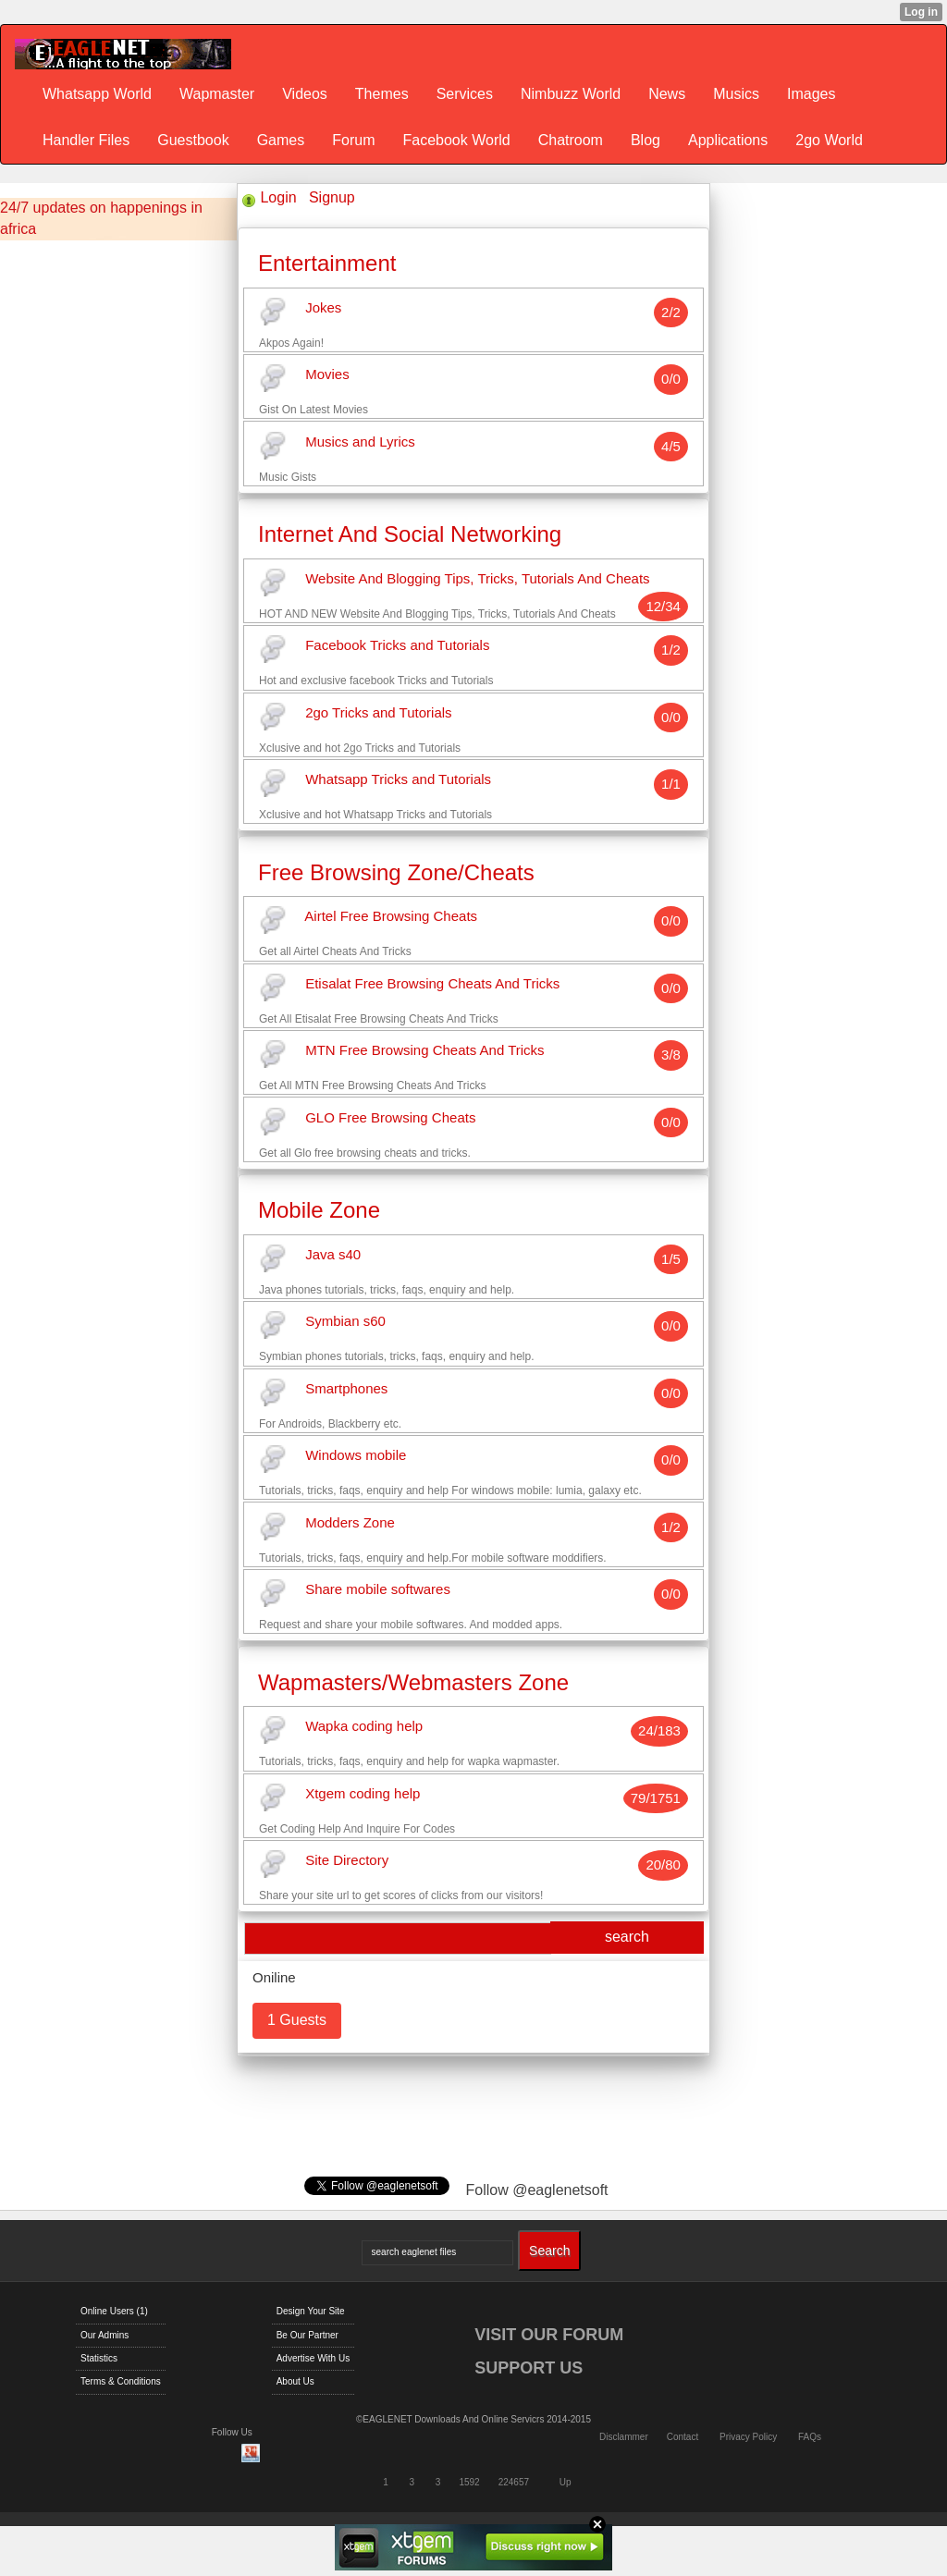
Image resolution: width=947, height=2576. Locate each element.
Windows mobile (355, 1456)
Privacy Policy (748, 2437)
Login (278, 197)
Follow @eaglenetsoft (536, 2190)
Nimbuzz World (571, 94)
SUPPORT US (528, 2368)
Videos (304, 94)
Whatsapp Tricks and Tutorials (398, 780)
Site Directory (346, 1861)
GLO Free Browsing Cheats (390, 1117)
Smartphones (346, 1388)
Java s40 (333, 1254)
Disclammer (623, 2437)
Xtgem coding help (362, 1793)
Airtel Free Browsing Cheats (390, 917)
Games (281, 140)
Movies (327, 375)
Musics (736, 94)
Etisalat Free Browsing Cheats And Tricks (432, 983)
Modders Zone (350, 1522)
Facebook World (456, 140)
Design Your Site (311, 2311)
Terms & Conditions (120, 2381)
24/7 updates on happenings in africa (101, 218)
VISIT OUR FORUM (548, 2334)
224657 (513, 2482)
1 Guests (296, 2020)
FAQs (809, 2437)
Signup (332, 197)
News (666, 94)
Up (566, 2482)
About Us (295, 2381)
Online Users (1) (114, 2311)
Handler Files (86, 140)
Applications (728, 140)
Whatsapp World (97, 94)
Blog (645, 140)
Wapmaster (216, 94)
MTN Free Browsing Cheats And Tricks (424, 1051)
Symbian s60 (345, 1322)
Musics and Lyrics (360, 441)
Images (811, 94)
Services (465, 94)
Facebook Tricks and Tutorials (397, 646)
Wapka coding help (364, 1727)
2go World (829, 140)
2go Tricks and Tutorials (378, 712)
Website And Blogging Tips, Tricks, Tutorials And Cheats (477, 578)
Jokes (323, 307)
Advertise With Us (313, 2358)
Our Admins (104, 2335)
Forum (353, 140)
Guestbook (192, 140)
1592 (469, 2482)
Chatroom (570, 140)
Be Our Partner (307, 2335)
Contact (682, 2437)
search (627, 1936)
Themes (382, 94)
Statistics (98, 2358)
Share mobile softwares (377, 1590)
